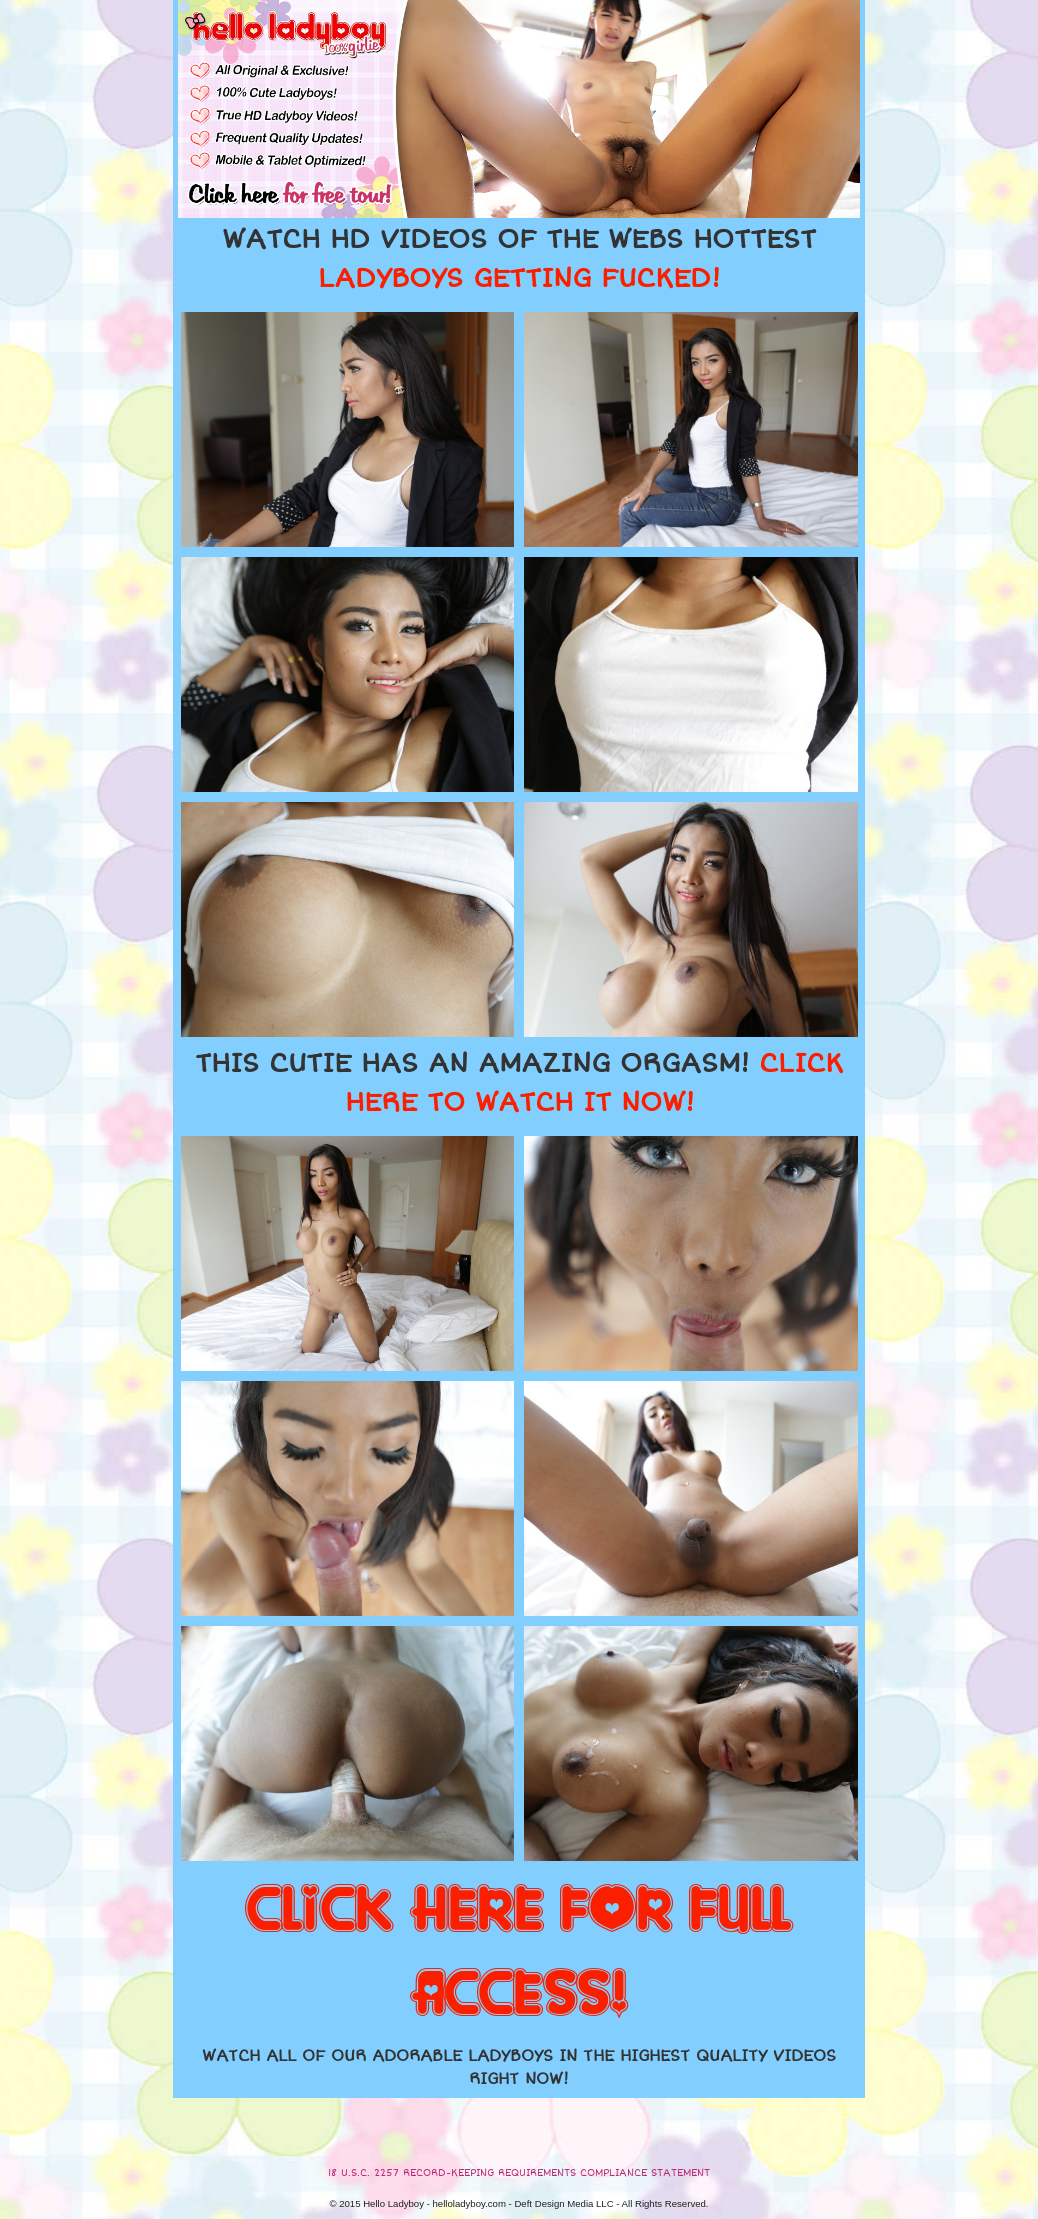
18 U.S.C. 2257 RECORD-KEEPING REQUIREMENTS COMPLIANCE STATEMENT (519, 2173)
